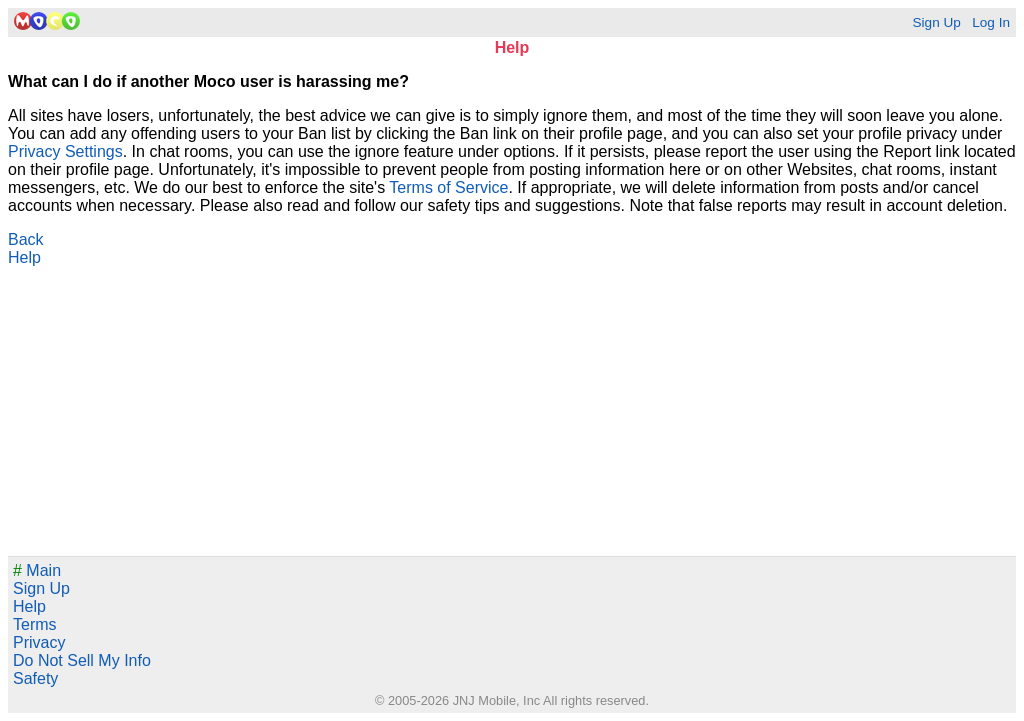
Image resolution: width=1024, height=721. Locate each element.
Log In (991, 22)
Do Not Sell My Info (82, 660)
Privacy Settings (65, 151)
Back (26, 239)
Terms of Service (448, 187)
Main (37, 570)
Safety (35, 678)
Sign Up (936, 22)
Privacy (39, 642)
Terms (35, 624)
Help (24, 257)
